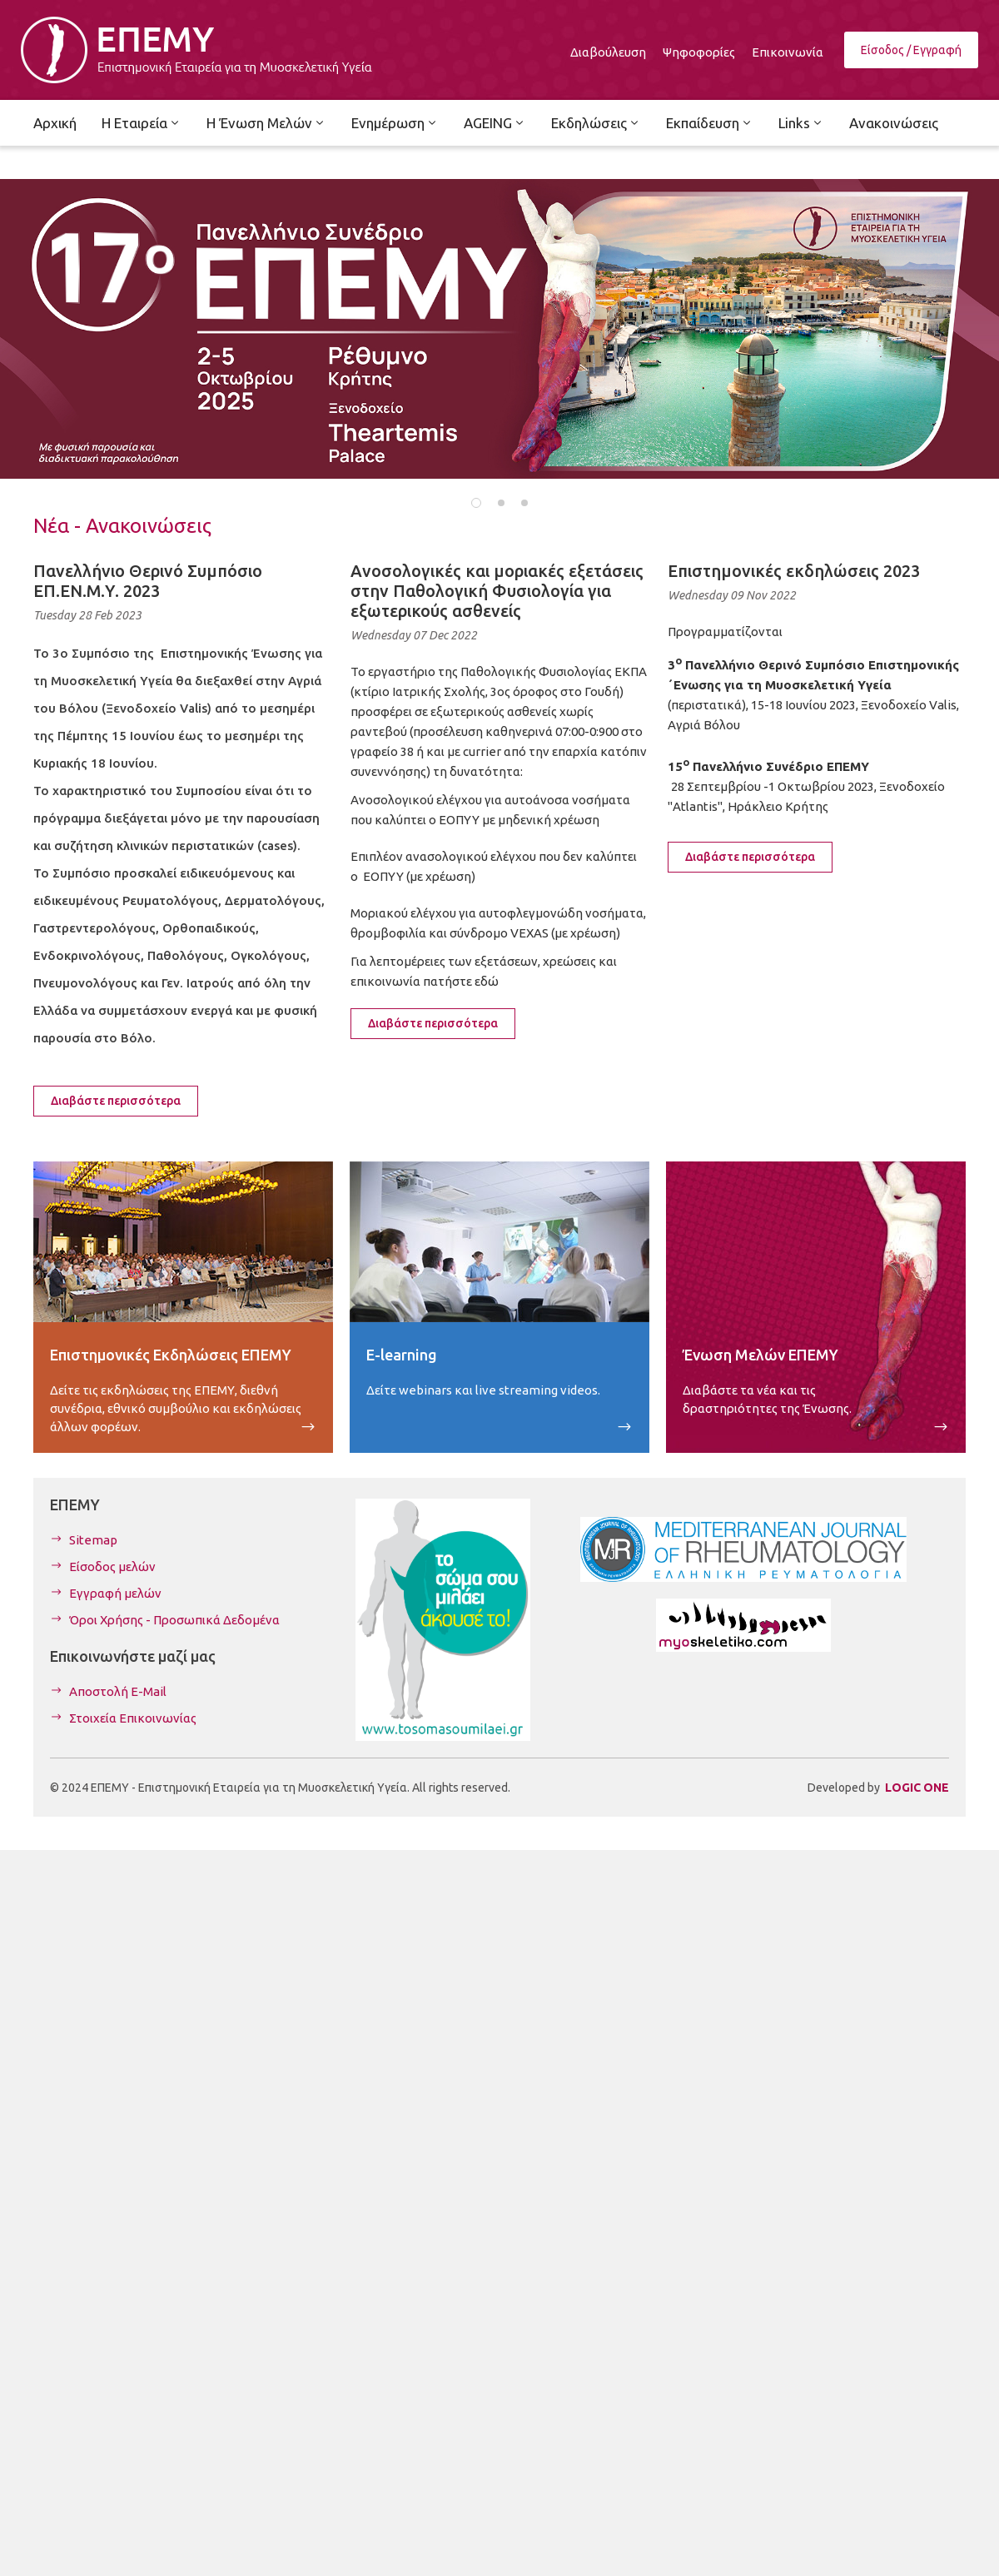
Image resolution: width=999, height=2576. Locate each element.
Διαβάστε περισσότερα (116, 1100)
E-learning (401, 1354)
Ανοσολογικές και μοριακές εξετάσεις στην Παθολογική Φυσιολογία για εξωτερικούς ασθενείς (497, 590)
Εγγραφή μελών (115, 1593)
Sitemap (93, 1540)
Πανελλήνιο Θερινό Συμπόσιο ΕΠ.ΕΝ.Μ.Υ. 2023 (147, 580)
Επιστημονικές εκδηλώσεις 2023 (794, 570)
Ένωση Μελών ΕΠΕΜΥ (760, 1354)
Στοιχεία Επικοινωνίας (132, 1718)
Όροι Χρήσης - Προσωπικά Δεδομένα (174, 1620)
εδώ (487, 981)
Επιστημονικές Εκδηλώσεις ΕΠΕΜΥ (170, 1354)
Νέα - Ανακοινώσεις (122, 526)
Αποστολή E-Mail (117, 1691)
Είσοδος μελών (112, 1566)
